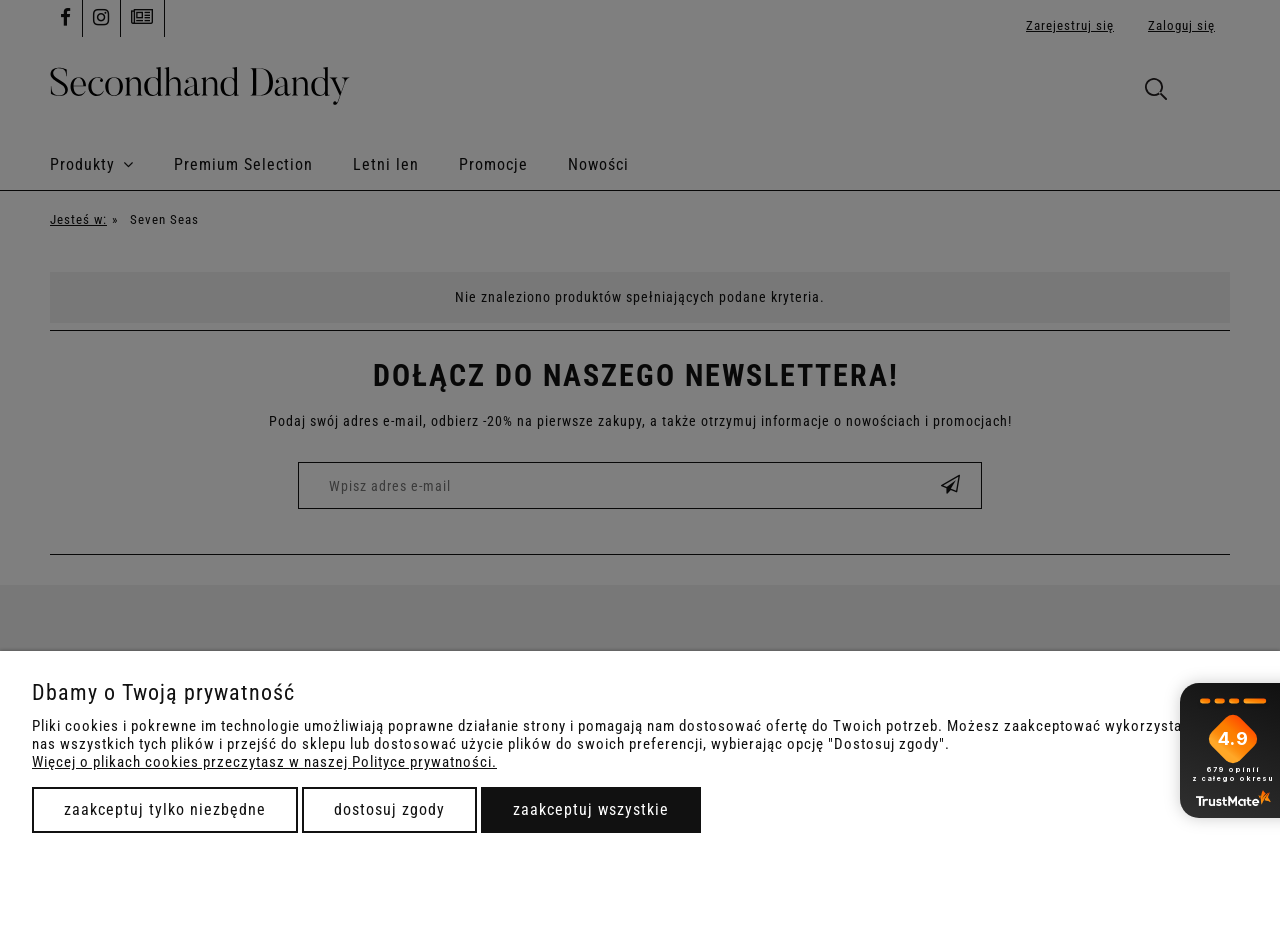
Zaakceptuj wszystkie (591, 809)
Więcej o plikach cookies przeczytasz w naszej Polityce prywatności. (264, 762)
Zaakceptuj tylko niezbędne (165, 809)
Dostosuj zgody (389, 809)
